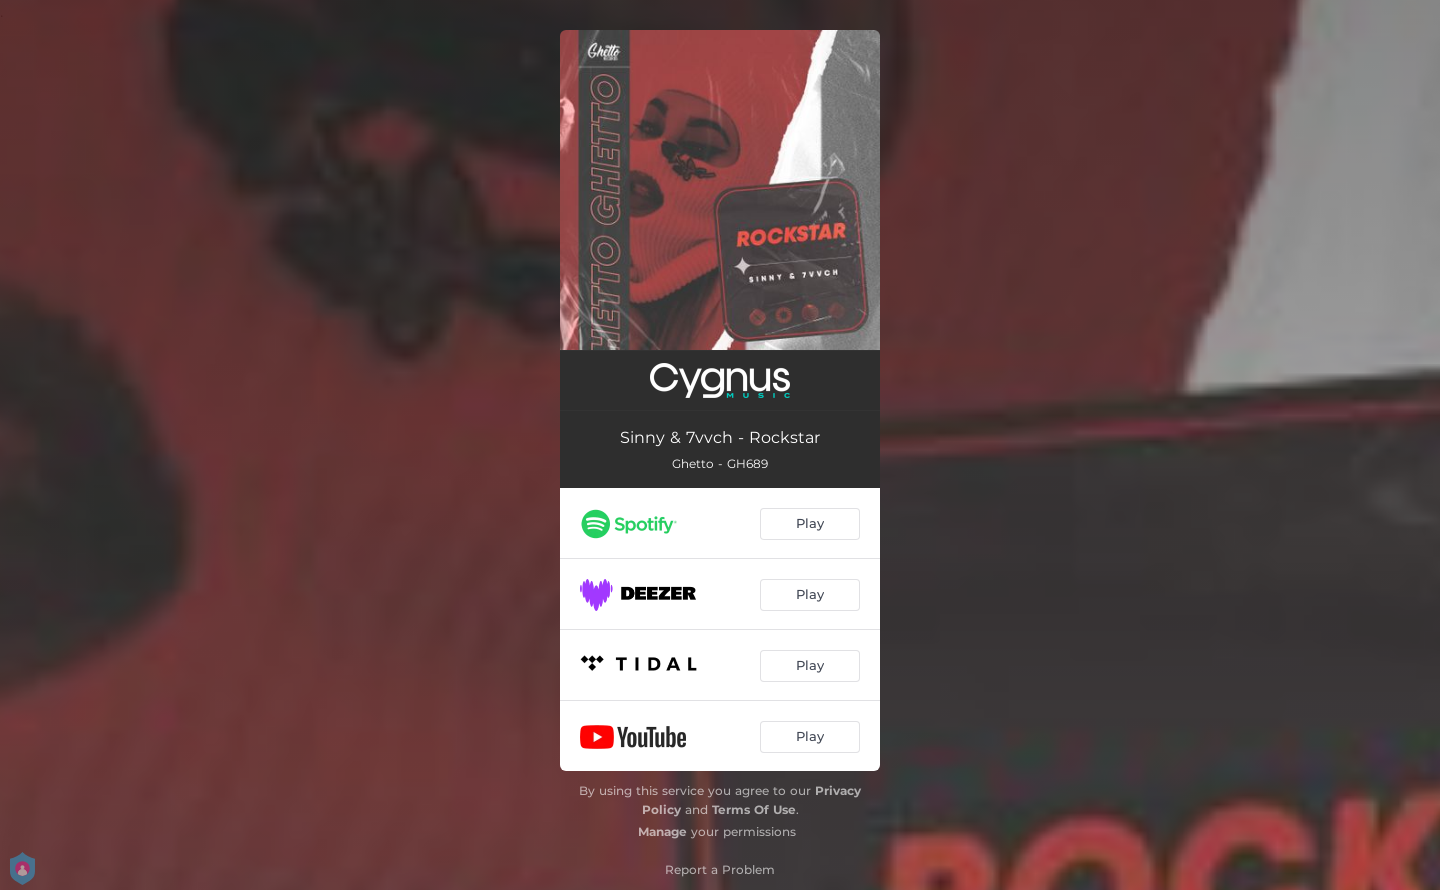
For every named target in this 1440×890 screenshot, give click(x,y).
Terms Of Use (754, 809)
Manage (662, 831)
